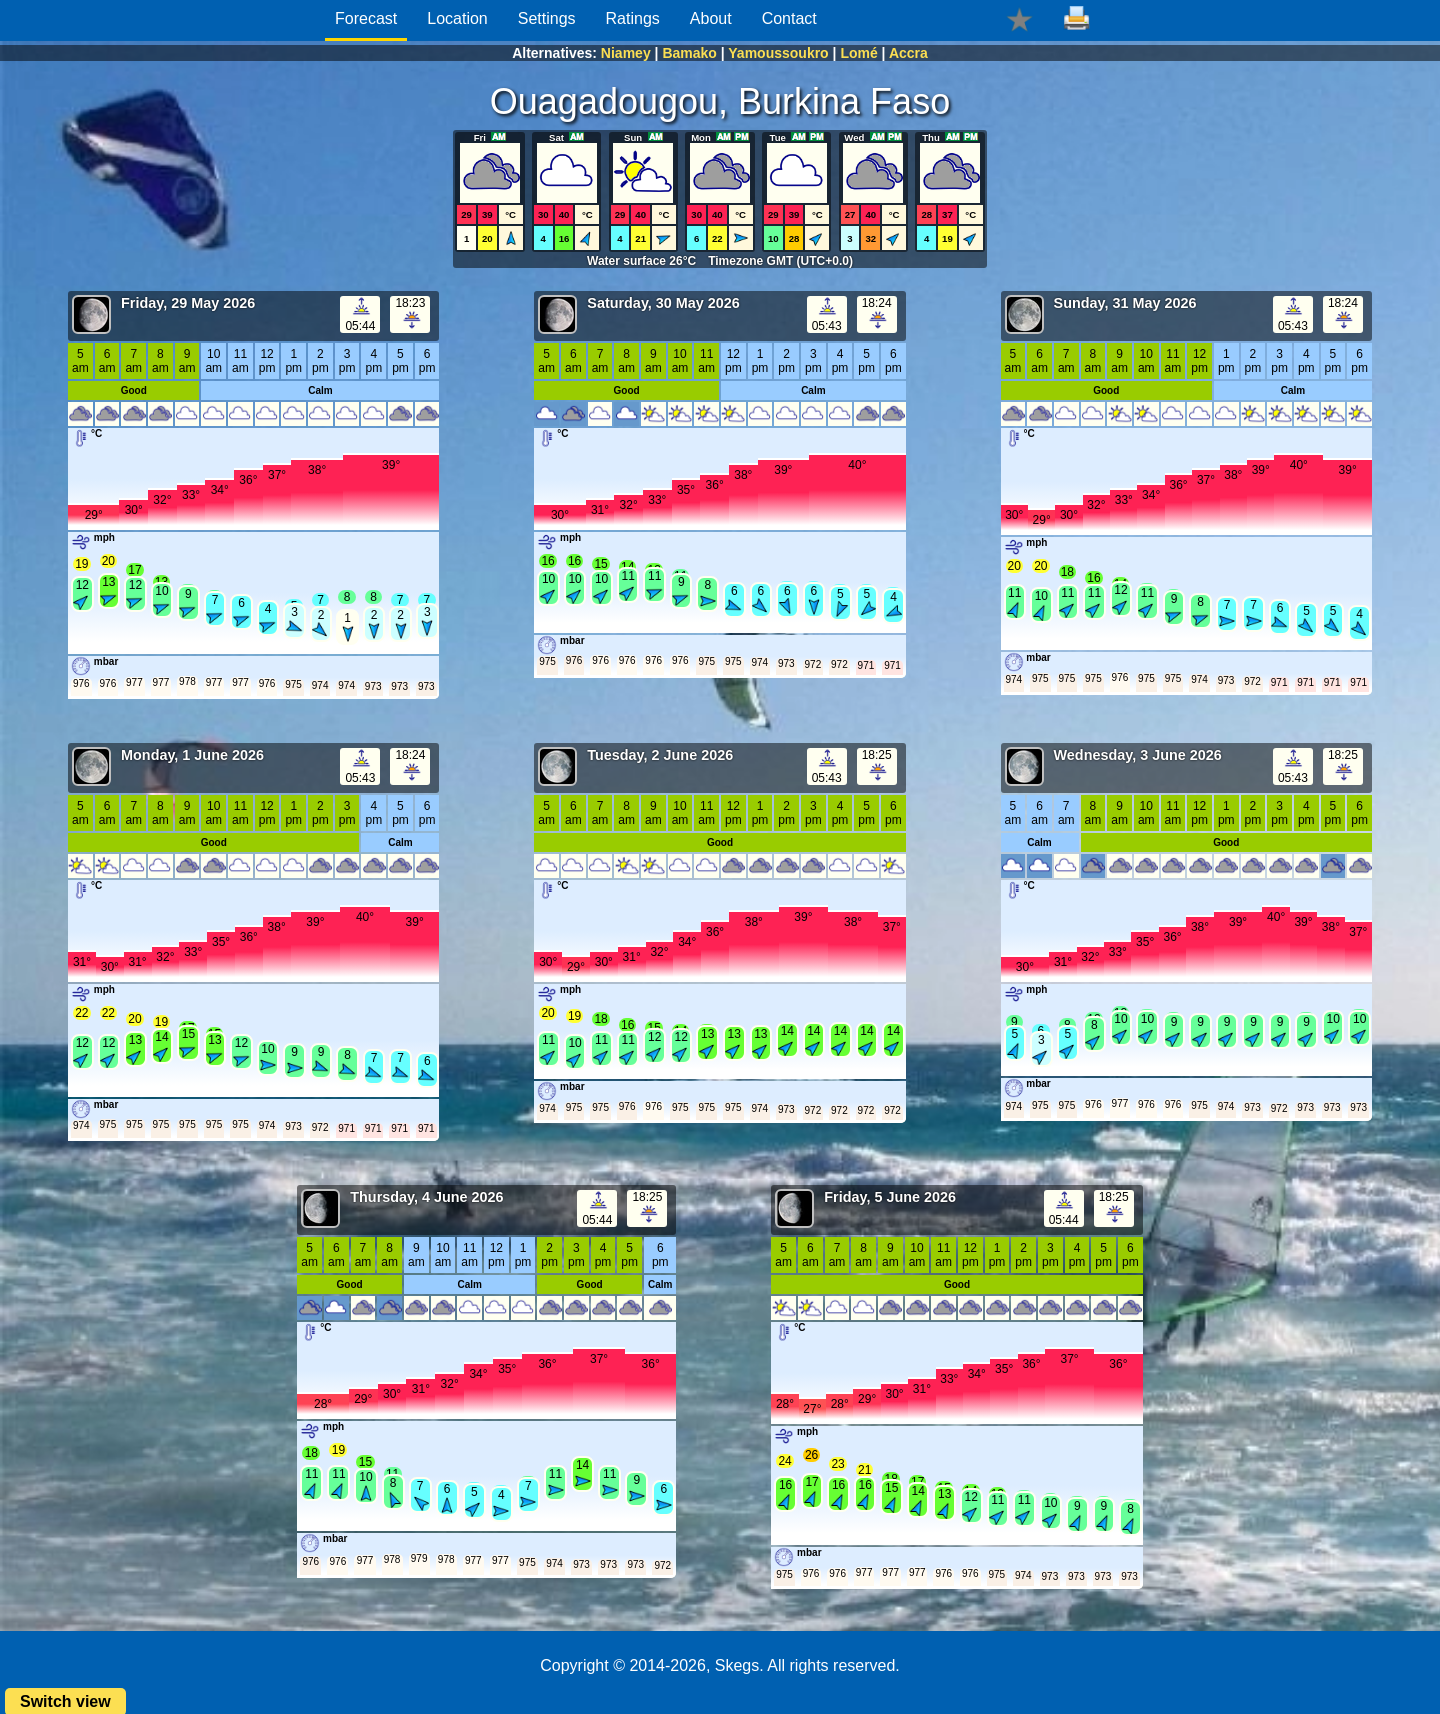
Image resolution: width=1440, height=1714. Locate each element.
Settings (547, 18)
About (711, 18)
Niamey (626, 53)
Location (457, 18)
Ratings (633, 18)
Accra (908, 53)
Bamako (689, 53)
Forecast (366, 18)
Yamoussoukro (778, 53)
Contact (789, 18)
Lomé (858, 53)
